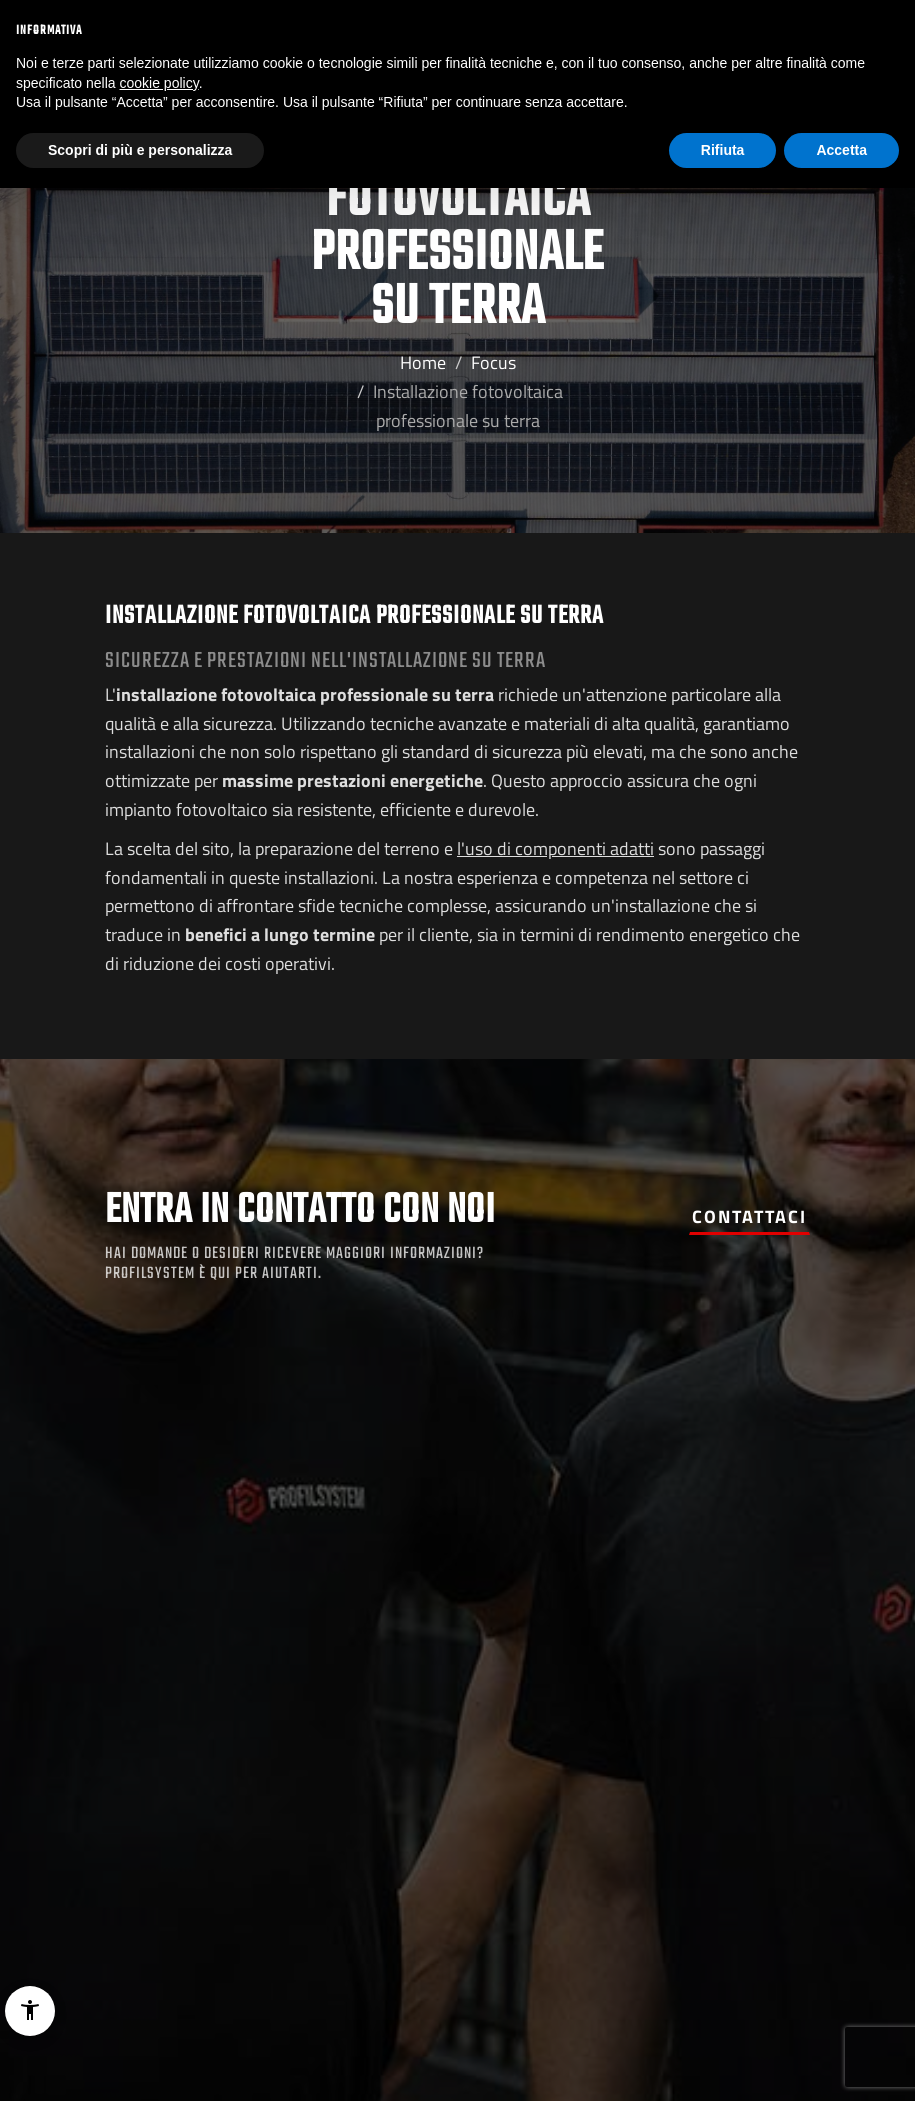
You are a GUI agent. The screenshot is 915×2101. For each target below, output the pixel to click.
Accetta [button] (841, 150)
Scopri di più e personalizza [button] (140, 150)
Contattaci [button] (749, 1216)
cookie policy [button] (159, 83)
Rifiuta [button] (723, 150)
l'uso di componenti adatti (555, 848)
